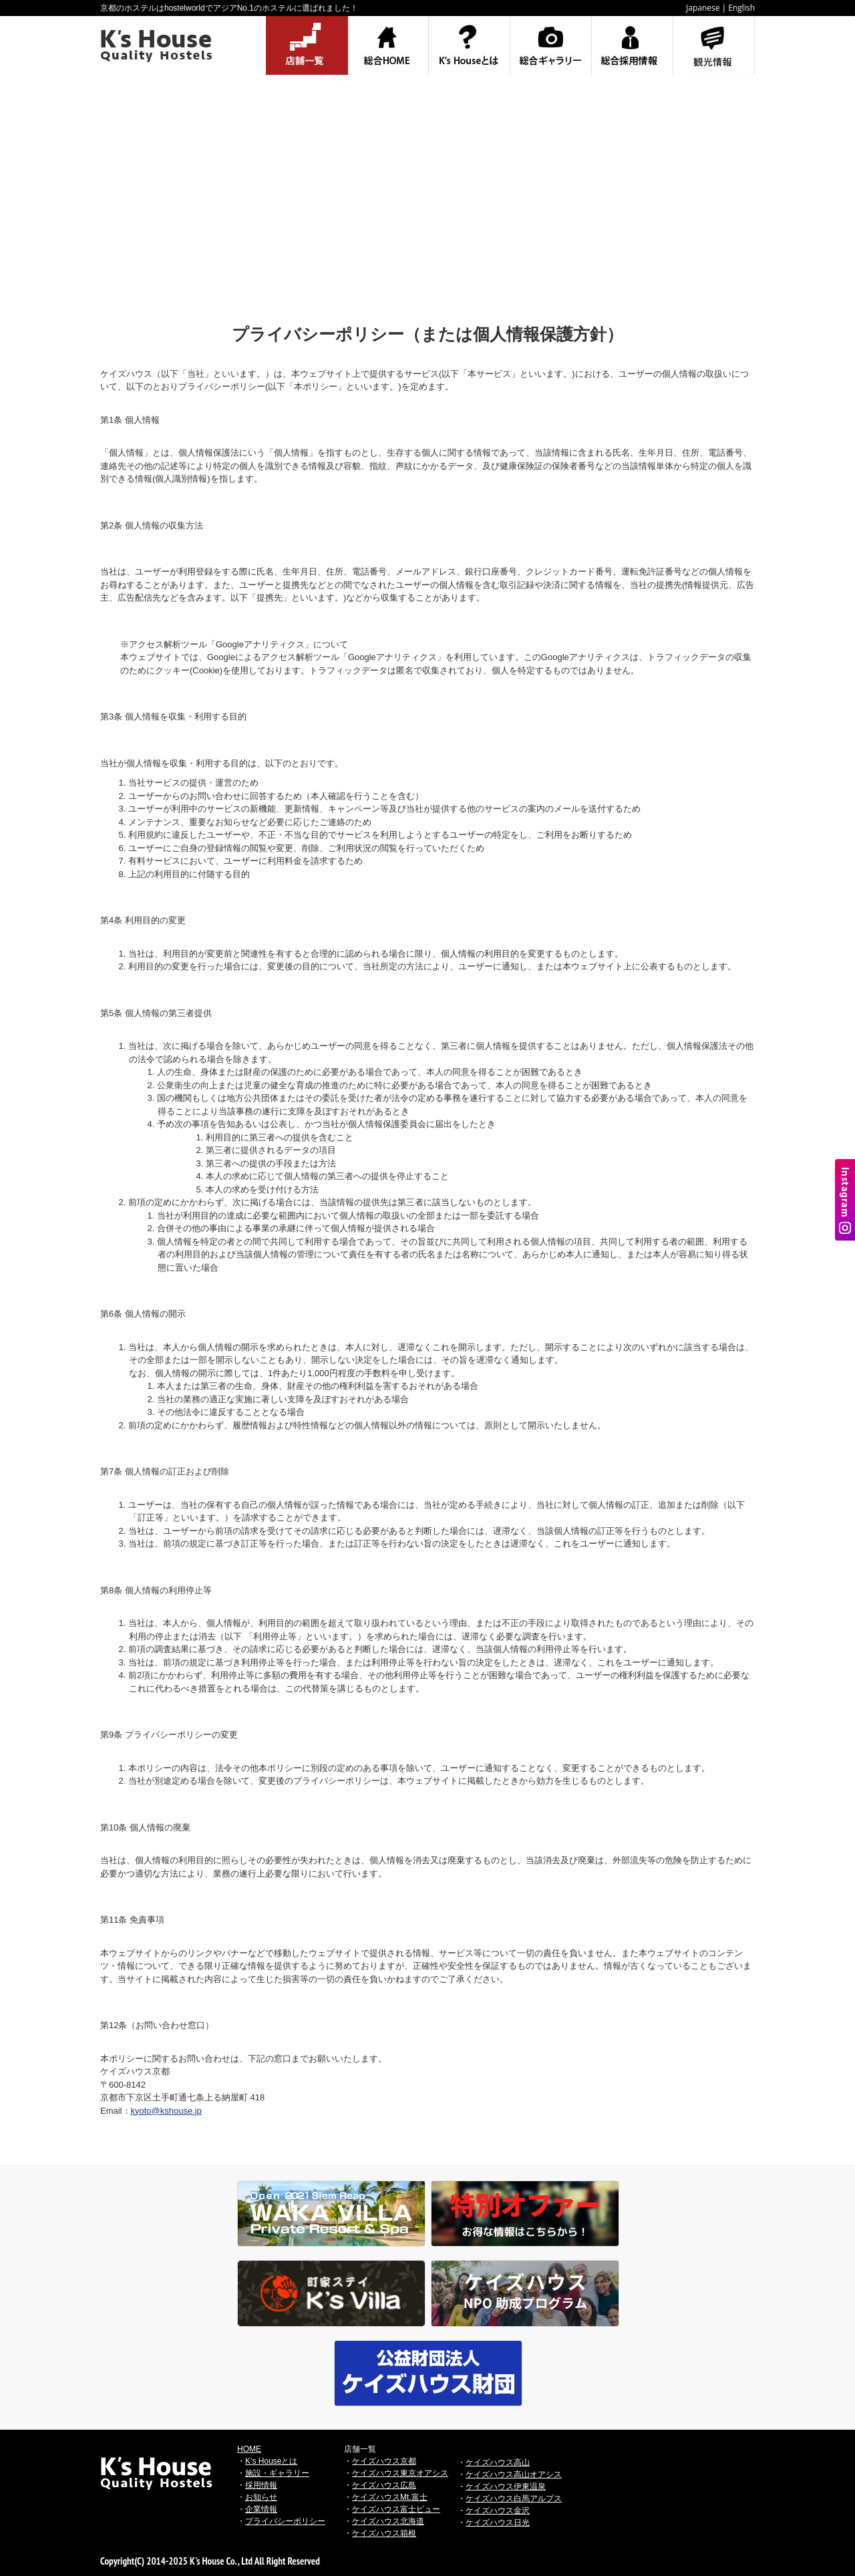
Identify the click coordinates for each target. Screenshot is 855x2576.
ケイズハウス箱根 (384, 2533)
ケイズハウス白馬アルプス (514, 2498)
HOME (249, 2449)
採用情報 (261, 2485)
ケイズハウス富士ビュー (396, 2509)
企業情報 (261, 2509)
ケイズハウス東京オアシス (400, 2473)
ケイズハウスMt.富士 (390, 2497)
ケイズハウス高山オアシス (514, 2474)
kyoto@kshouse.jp (166, 2111)
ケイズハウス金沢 (498, 2510)
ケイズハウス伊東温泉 (506, 2486)
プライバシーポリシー (285, 2521)
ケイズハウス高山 (498, 2462)
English (741, 7)
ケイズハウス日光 (498, 2522)
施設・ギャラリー (277, 2473)
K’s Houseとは (271, 2461)
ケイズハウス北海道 (388, 2521)
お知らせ (261, 2497)
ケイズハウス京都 (384, 2461)
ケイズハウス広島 (384, 2485)
